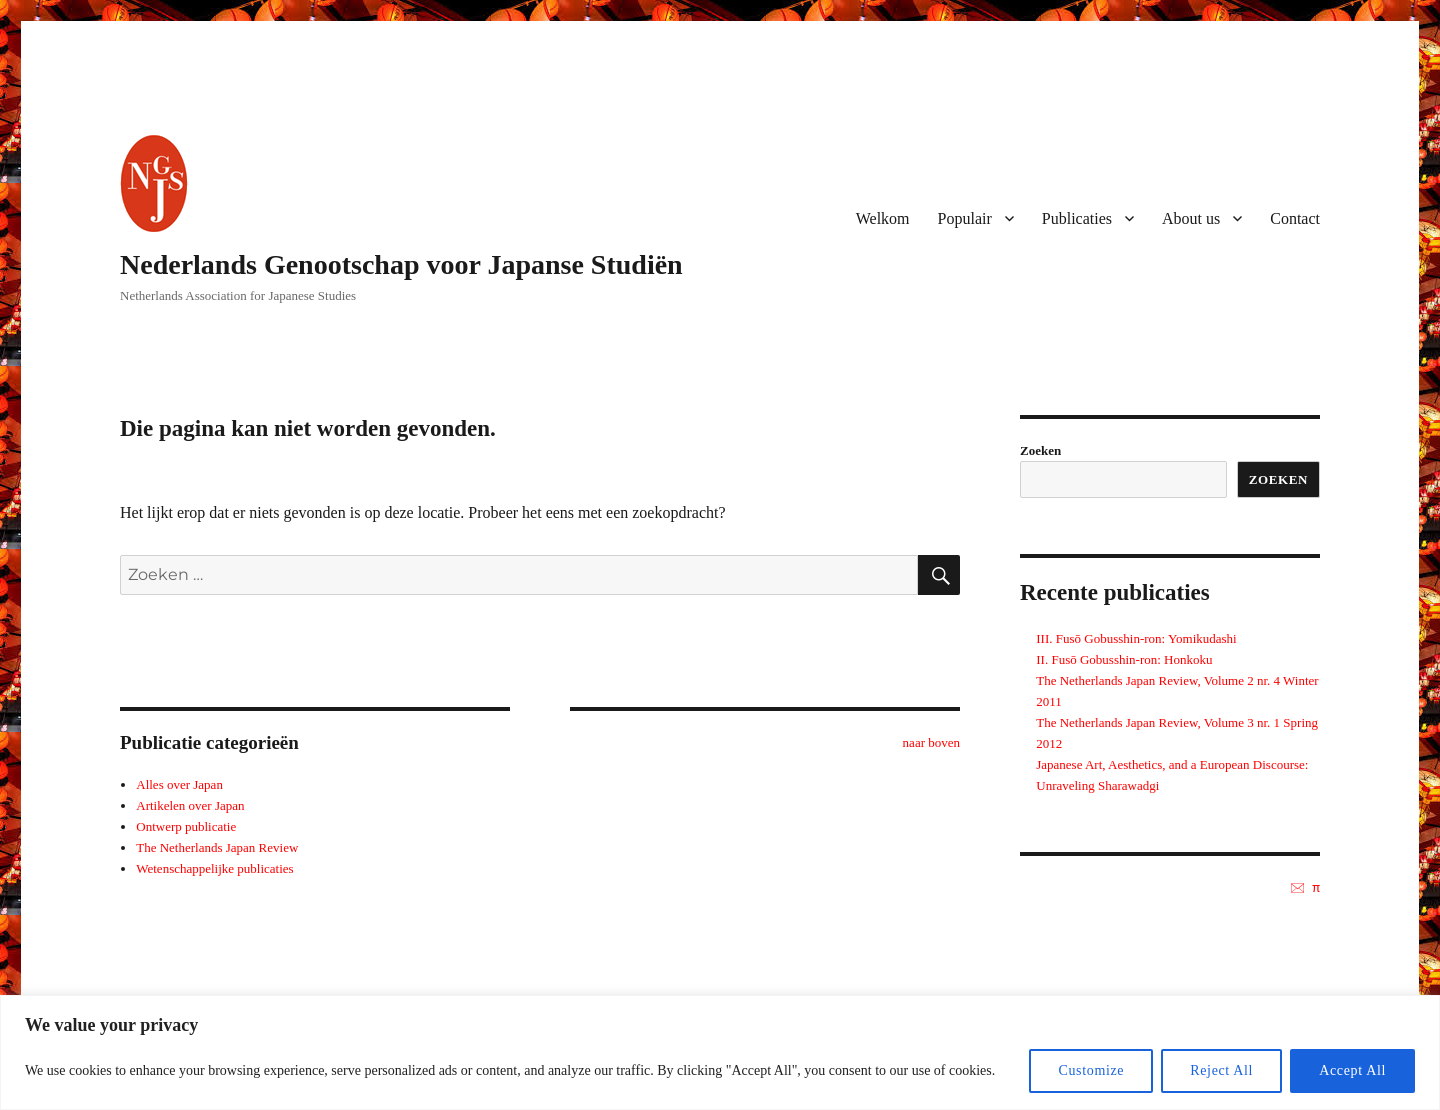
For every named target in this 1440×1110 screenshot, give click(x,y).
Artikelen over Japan (190, 805)
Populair (965, 218)
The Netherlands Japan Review (217, 847)
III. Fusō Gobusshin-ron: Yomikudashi (1136, 638)
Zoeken (1040, 450)
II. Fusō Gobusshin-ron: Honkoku (1124, 659)
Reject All (1221, 1070)
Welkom (883, 218)
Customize (1091, 1070)
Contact (1295, 218)
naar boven (931, 742)
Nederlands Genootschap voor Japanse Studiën (401, 264)
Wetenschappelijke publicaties (214, 868)
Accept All (1352, 1070)
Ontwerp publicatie (186, 826)
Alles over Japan (179, 784)
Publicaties (1077, 218)
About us (1191, 218)
